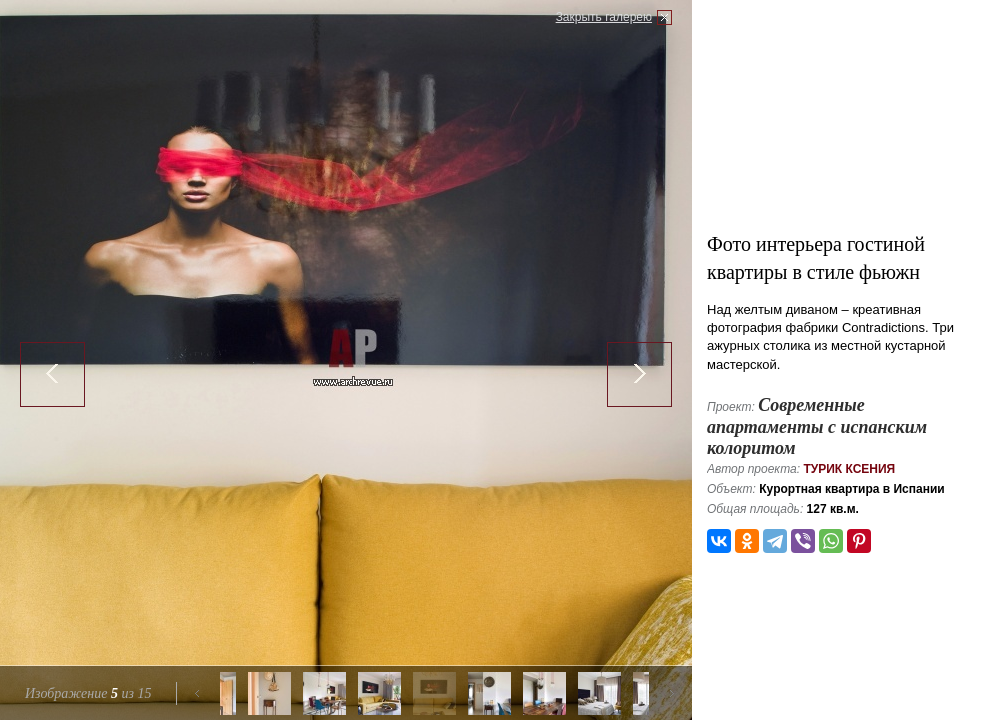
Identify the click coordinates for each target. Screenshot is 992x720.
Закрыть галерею (604, 17)
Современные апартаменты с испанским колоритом (817, 426)
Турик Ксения (849, 469)
